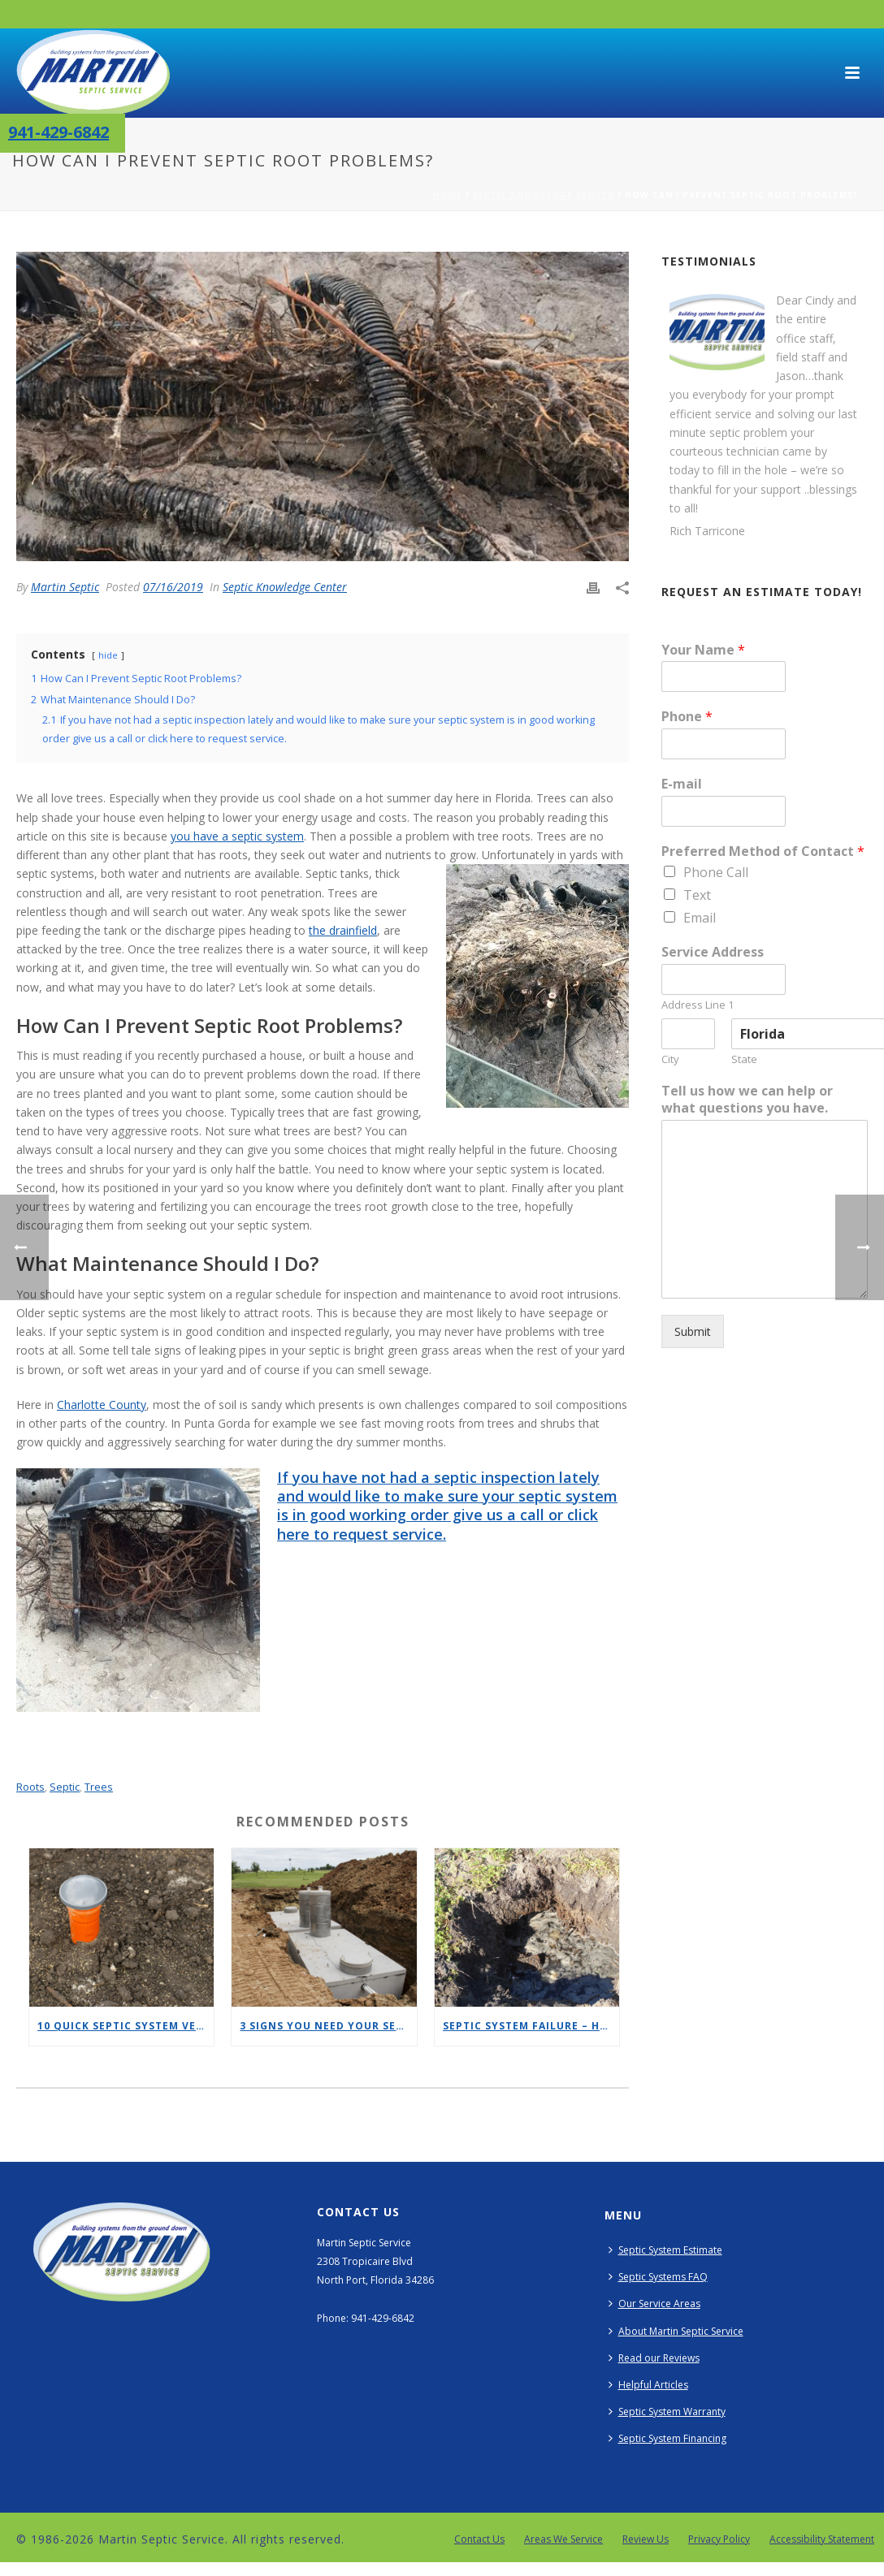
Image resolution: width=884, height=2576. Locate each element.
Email (699, 918)
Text (697, 895)
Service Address (712, 952)
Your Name (703, 650)
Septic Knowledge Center (543, 195)
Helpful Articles (648, 2385)
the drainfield (343, 930)
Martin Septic (65, 586)
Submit (692, 1331)
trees (98, 1787)
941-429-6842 (58, 132)
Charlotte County (101, 1404)
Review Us (645, 2539)
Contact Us (479, 2539)
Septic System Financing (667, 2438)
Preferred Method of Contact (762, 851)
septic (65, 1787)
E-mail (681, 784)
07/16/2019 (173, 586)
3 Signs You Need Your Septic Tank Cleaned (328, 2026)
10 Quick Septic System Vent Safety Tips (125, 2026)
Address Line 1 (697, 1005)
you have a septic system (237, 836)
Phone (687, 716)
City (670, 1059)
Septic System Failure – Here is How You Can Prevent (531, 2026)
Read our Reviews (654, 2358)
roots (30, 1787)
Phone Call (715, 872)
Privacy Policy (719, 2539)
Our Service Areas (654, 2303)
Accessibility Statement (821, 2539)
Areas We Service (563, 2539)
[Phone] (723, 743)
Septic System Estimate (665, 2250)
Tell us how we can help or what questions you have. (747, 1100)
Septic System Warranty (667, 2411)
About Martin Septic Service (676, 2331)
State (744, 1059)
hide (108, 655)
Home (447, 195)
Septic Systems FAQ (658, 2277)
